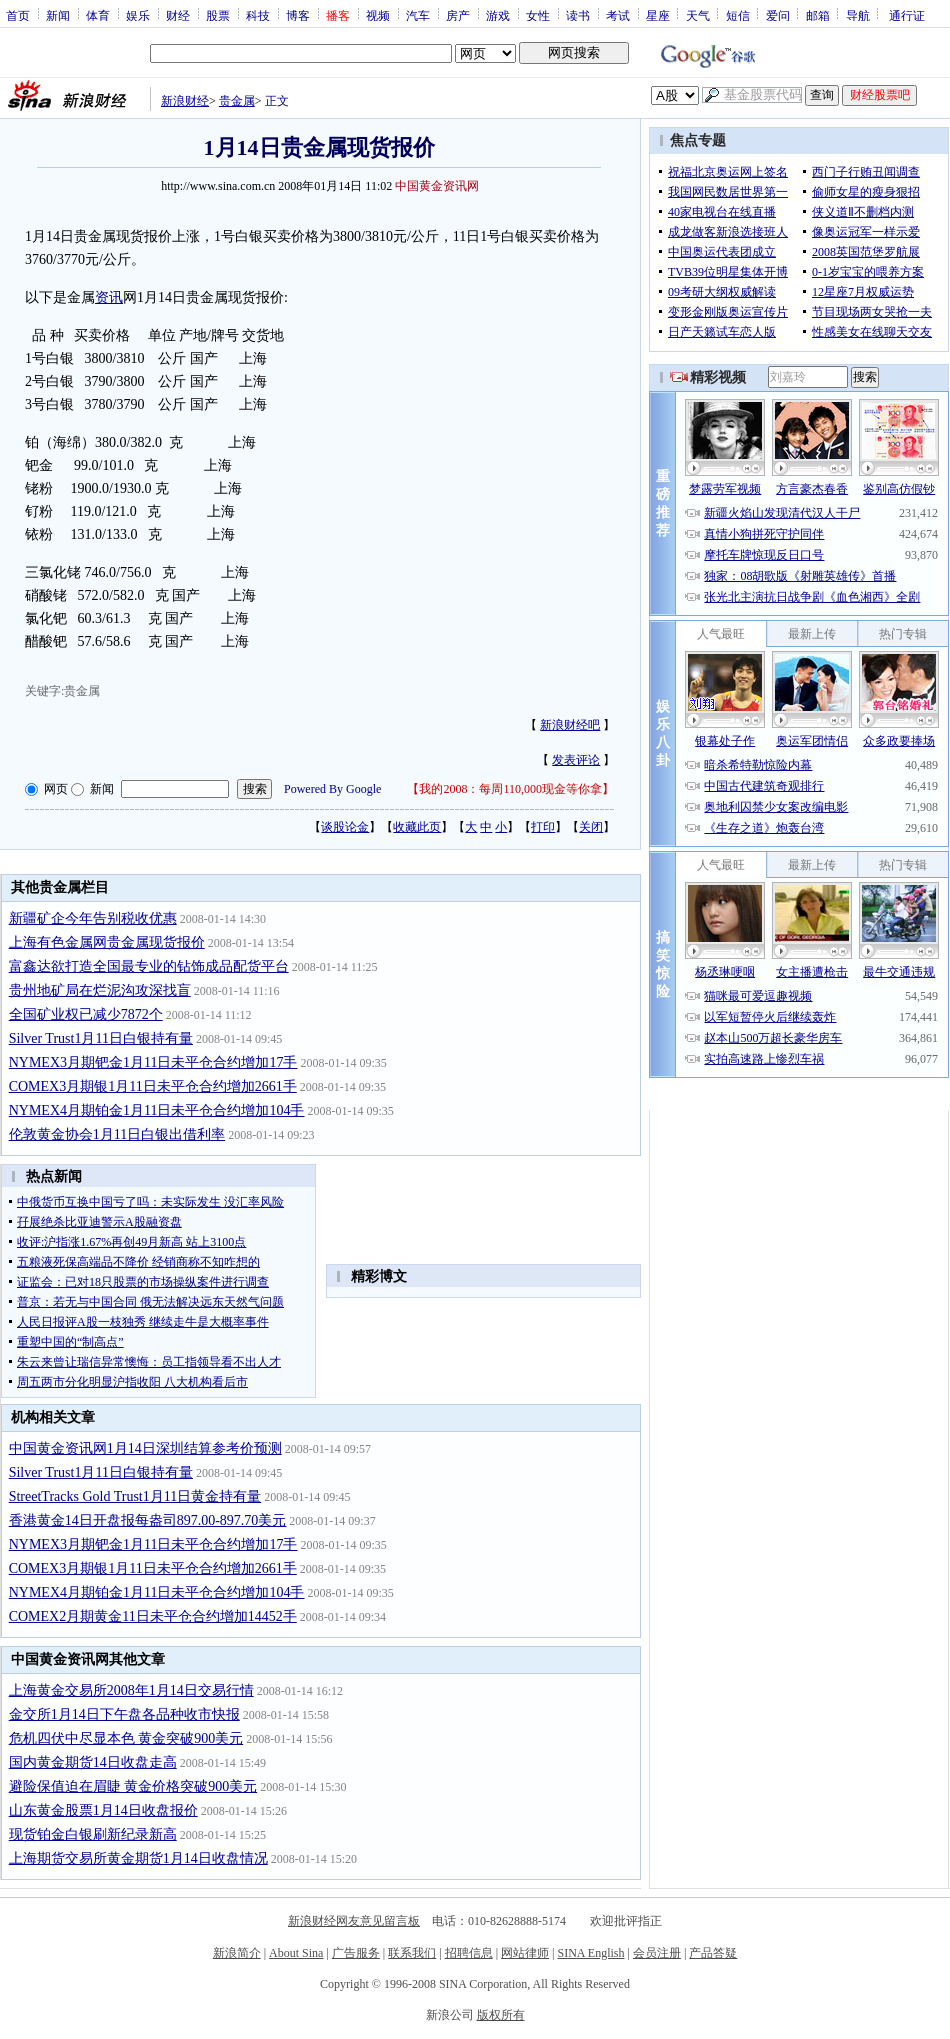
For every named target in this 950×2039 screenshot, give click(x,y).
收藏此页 (417, 827)
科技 (258, 15)
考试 (618, 15)
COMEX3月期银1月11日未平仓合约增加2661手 (153, 1086)
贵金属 (237, 101)
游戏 (498, 15)
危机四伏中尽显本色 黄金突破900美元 (126, 1738)
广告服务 (356, 1953)
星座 (658, 15)
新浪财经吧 (570, 725)
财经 (178, 15)
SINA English (590, 1953)
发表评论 (576, 760)
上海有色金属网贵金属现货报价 (107, 942)
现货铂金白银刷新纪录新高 (93, 1834)
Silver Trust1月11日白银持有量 (101, 1038)
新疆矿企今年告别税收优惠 (93, 918)
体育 (98, 15)
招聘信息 (469, 1953)
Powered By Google (332, 789)
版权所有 (501, 2015)
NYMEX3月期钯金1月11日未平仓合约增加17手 (153, 1062)
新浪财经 (185, 101)
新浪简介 (237, 1953)
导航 (858, 15)
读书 (578, 15)
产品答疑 (713, 1953)
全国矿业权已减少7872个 (86, 1014)
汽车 (418, 15)
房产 (458, 15)
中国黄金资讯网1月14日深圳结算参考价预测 (145, 1448)
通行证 (907, 15)
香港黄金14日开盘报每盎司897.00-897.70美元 (148, 1520)
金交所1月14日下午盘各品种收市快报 (124, 1714)
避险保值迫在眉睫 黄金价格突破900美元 (133, 1786)
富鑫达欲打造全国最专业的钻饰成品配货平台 (149, 966)
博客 (298, 15)
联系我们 (412, 1953)
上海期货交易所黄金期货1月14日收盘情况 (138, 1858)
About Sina (296, 1953)
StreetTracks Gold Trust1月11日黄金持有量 (135, 1496)
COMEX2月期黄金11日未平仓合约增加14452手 (153, 1616)
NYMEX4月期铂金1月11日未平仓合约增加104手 (157, 1110)
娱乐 (138, 15)
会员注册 (657, 1953)
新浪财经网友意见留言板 (354, 1921)
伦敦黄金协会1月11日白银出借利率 (117, 1134)
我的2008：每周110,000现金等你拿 (510, 789)
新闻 (58, 15)
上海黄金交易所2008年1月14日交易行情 (131, 1690)
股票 (218, 15)
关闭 (591, 827)
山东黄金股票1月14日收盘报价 (103, 1810)
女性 (538, 15)
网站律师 (525, 1953)
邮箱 (818, 15)
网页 (56, 789)
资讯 (109, 297)
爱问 (778, 15)
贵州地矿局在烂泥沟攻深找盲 (100, 990)
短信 (738, 15)
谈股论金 (345, 827)
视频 (378, 15)
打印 (543, 827)
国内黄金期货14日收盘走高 (93, 1762)
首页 (18, 15)
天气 (698, 15)
